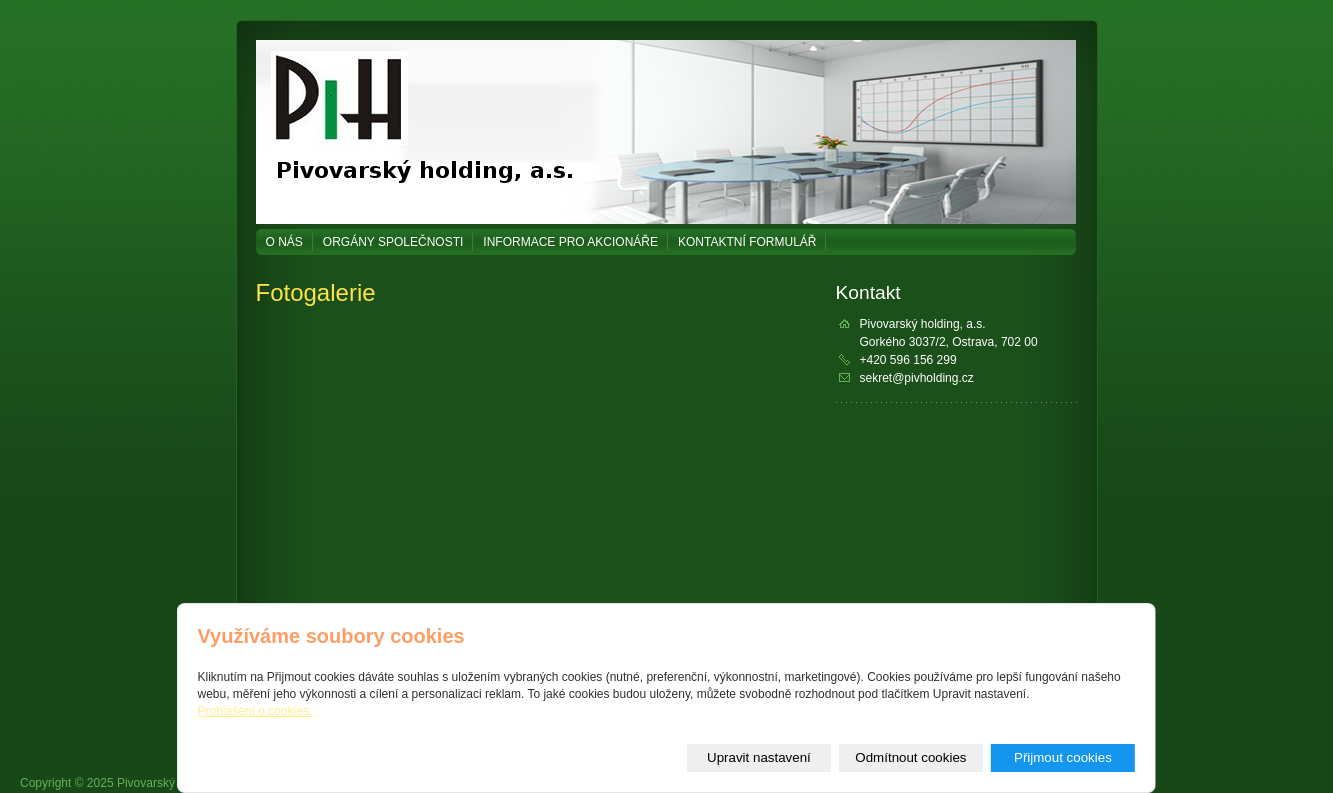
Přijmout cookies (1063, 757)
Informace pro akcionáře (570, 242)
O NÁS (284, 242)
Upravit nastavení (759, 757)
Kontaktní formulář (747, 242)
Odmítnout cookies (910, 757)
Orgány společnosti (393, 242)
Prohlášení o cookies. (255, 711)
